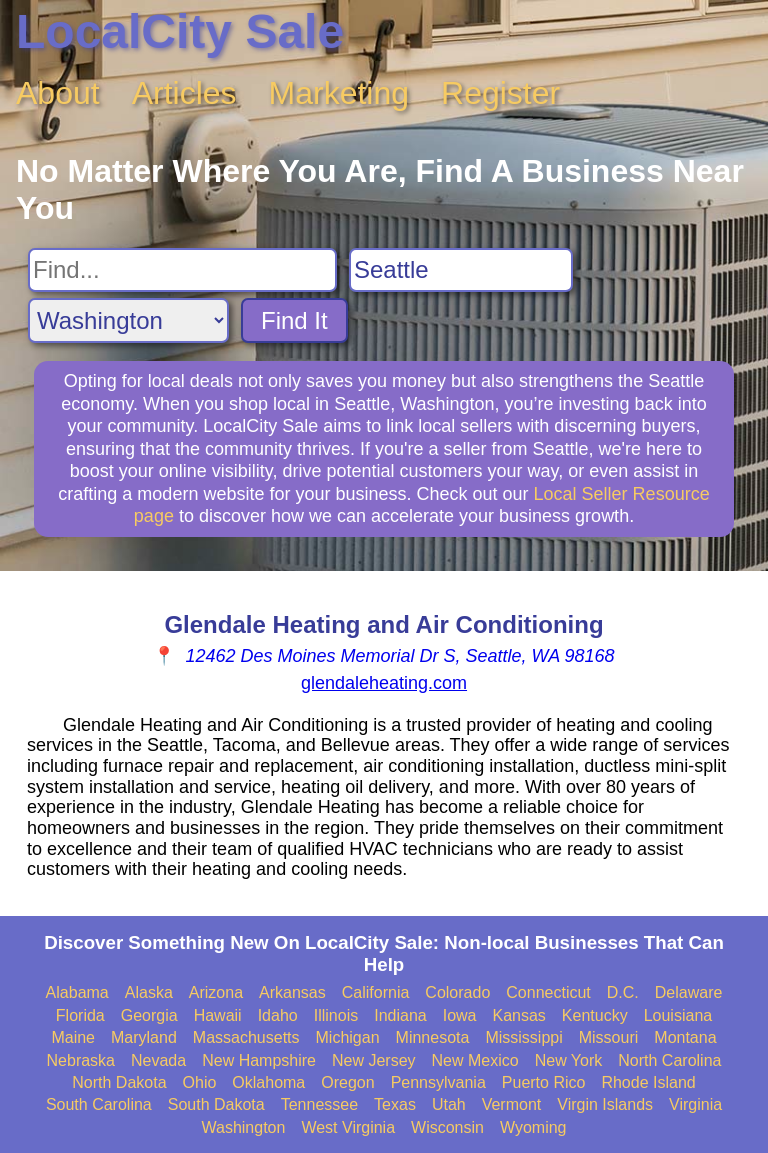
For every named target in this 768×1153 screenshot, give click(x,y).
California (376, 992)
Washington (243, 1127)
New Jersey (374, 1060)
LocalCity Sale (180, 31)
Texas (395, 1104)
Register (500, 93)
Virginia (695, 1104)
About (58, 93)
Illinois (336, 1015)
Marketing (339, 93)
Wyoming (533, 1127)
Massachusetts (246, 1037)
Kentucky (595, 1015)
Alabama (77, 992)
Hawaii (218, 1015)
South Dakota (216, 1104)
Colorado (457, 992)
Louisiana (678, 1015)
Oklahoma (268, 1082)
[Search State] (128, 320)
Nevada (158, 1060)
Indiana (400, 1015)
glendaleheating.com (384, 683)
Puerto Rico (544, 1082)
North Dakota (119, 1082)
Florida (80, 1015)
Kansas (518, 1015)
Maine (73, 1037)
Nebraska (81, 1060)
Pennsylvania (438, 1082)
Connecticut (548, 992)
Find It (294, 320)
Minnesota (433, 1037)
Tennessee (319, 1104)
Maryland (144, 1037)
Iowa (460, 1015)
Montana (685, 1037)
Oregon (347, 1082)
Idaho (278, 1015)
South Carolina (99, 1104)
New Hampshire (259, 1060)
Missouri (609, 1037)
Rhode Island (648, 1082)
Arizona (216, 992)
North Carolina (669, 1060)
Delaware (689, 992)
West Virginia (348, 1127)
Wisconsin (447, 1127)
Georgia (149, 1015)
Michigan (348, 1037)
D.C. (623, 992)
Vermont (512, 1104)
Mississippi (523, 1037)
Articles (184, 93)
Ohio (200, 1082)
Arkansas (292, 992)
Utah (449, 1104)
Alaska (149, 992)
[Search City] (461, 270)
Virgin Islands (605, 1104)
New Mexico (475, 1060)
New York (569, 1060)
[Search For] (182, 270)
